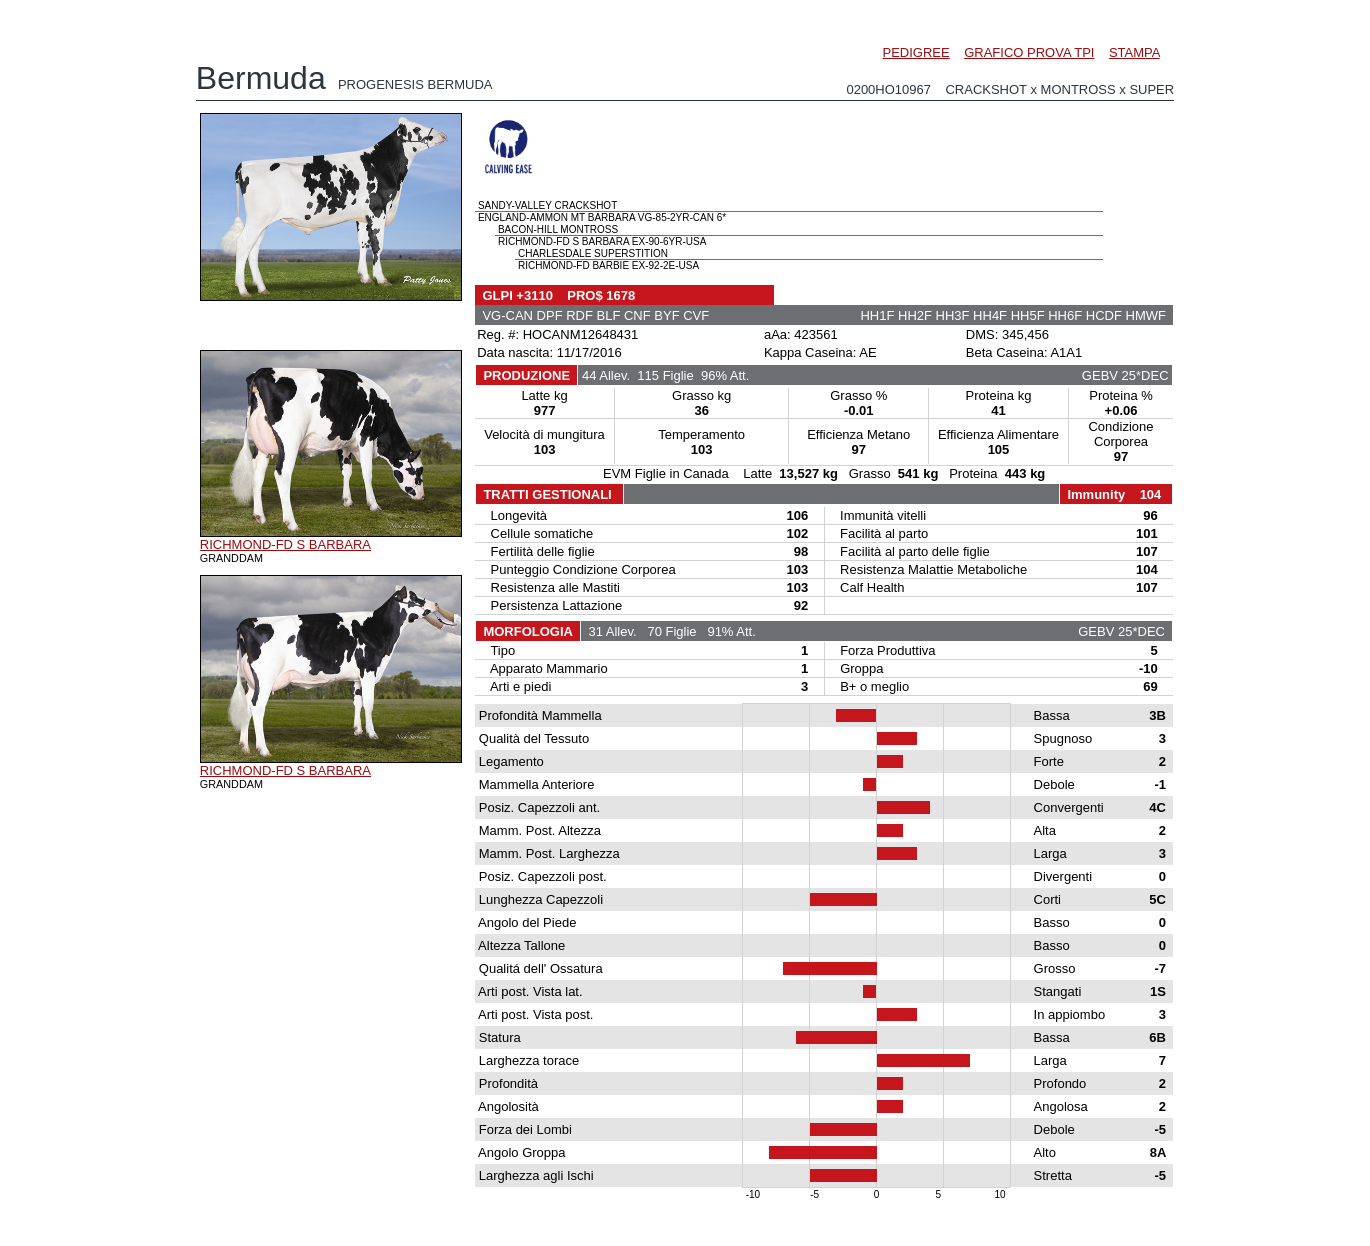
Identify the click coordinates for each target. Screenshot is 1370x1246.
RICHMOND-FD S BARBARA (285, 544)
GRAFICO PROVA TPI (1029, 52)
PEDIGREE (916, 52)
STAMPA (1134, 52)
